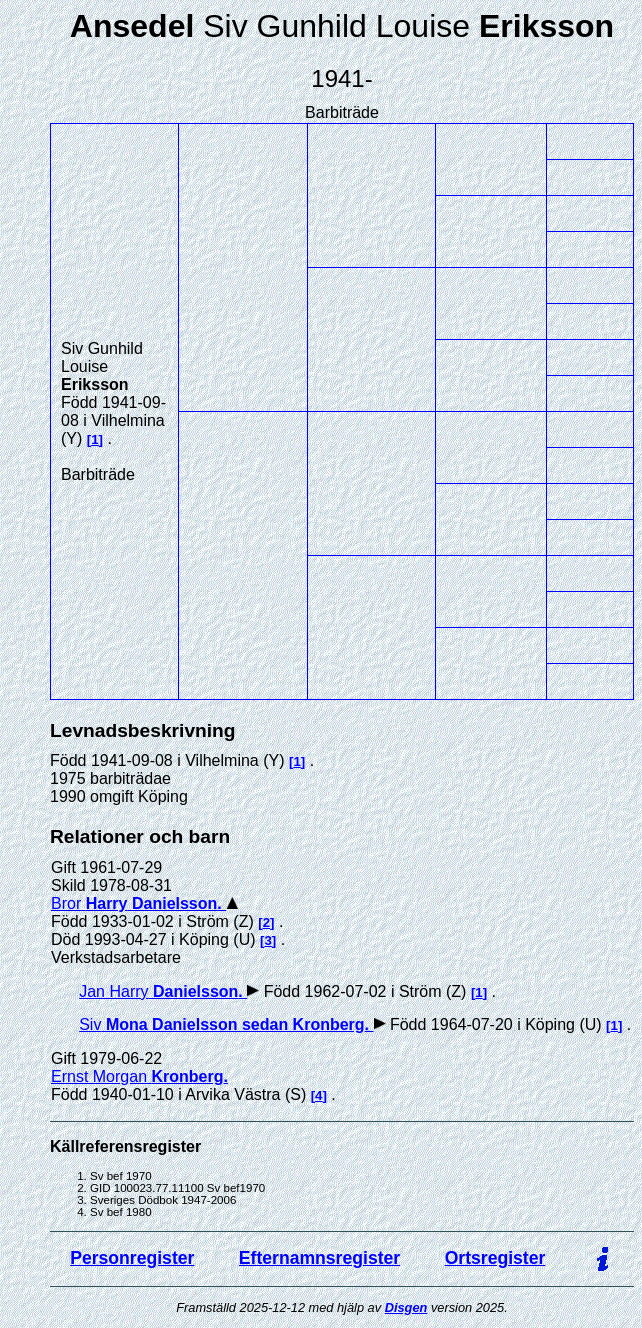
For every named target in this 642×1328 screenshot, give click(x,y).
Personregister (132, 1258)
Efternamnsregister (319, 1258)
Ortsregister (495, 1258)
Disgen (406, 1307)
